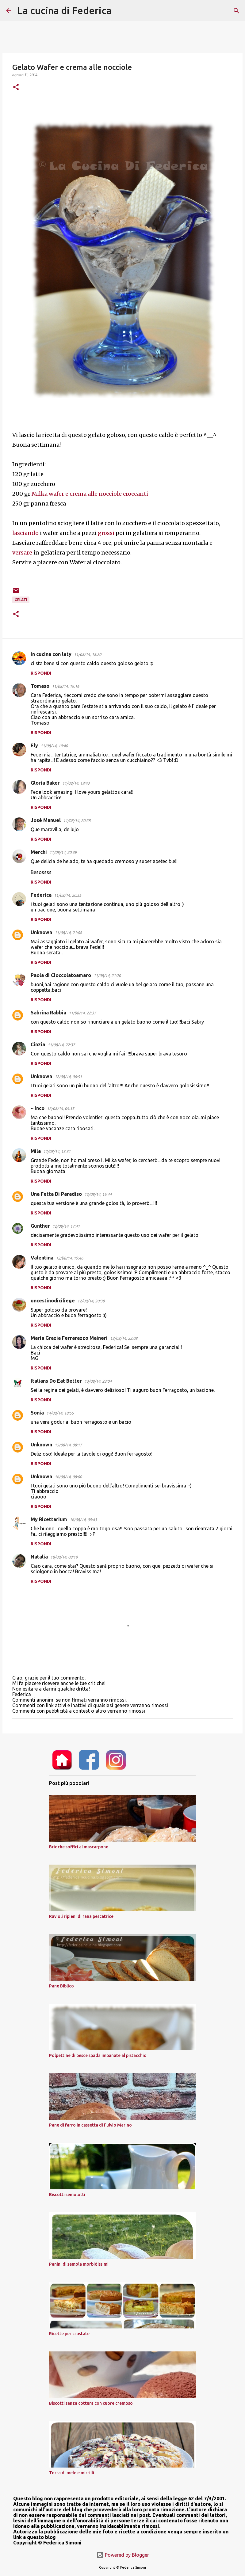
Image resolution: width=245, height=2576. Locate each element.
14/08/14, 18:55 (60, 1413)
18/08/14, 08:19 (64, 1557)
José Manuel (46, 820)
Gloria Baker (45, 783)
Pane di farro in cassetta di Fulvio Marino (90, 2125)
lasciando (26, 532)
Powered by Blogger (122, 2555)
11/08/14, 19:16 (65, 686)
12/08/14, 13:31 (57, 1151)
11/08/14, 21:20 (107, 975)
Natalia (39, 1556)
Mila (36, 1151)
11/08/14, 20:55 (67, 895)
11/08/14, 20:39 (63, 852)
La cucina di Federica (64, 10)
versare (22, 552)
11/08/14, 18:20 (87, 654)
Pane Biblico (61, 1985)
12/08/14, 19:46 (69, 1258)
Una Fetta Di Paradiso (56, 1194)
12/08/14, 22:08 (123, 1338)
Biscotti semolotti (67, 2194)
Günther (40, 1226)
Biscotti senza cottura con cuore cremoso (91, 2403)
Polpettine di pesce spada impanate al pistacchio (98, 2055)
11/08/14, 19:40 (54, 746)
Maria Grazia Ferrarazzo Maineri (69, 1338)
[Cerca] (120, 10)
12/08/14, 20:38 (91, 1301)
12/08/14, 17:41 (66, 1226)
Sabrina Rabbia (48, 1012)
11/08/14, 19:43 (76, 783)
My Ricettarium (49, 1519)
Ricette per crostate (69, 2333)
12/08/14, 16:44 (98, 1194)
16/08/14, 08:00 (68, 1477)
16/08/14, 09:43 (83, 1519)
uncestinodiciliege (53, 1300)
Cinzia (38, 1044)
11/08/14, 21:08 (68, 932)
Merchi (39, 852)
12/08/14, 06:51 (68, 1076)
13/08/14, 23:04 (98, 1381)
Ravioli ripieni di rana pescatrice (81, 1916)
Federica (41, 895)
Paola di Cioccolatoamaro (61, 975)
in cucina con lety (51, 654)
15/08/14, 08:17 (68, 1445)
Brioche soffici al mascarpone (78, 1846)
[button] (16, 87)
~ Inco (37, 1108)
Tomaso (40, 686)
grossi (106, 532)
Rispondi (41, 673)
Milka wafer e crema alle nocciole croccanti (90, 493)
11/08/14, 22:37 (82, 1013)
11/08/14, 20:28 (76, 820)
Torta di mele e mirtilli (71, 2472)
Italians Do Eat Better (56, 1381)
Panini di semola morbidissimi (79, 2264)
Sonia (37, 1412)
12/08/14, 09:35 (60, 1108)
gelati (21, 600)
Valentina (42, 1257)
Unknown (41, 932)
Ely (34, 745)
